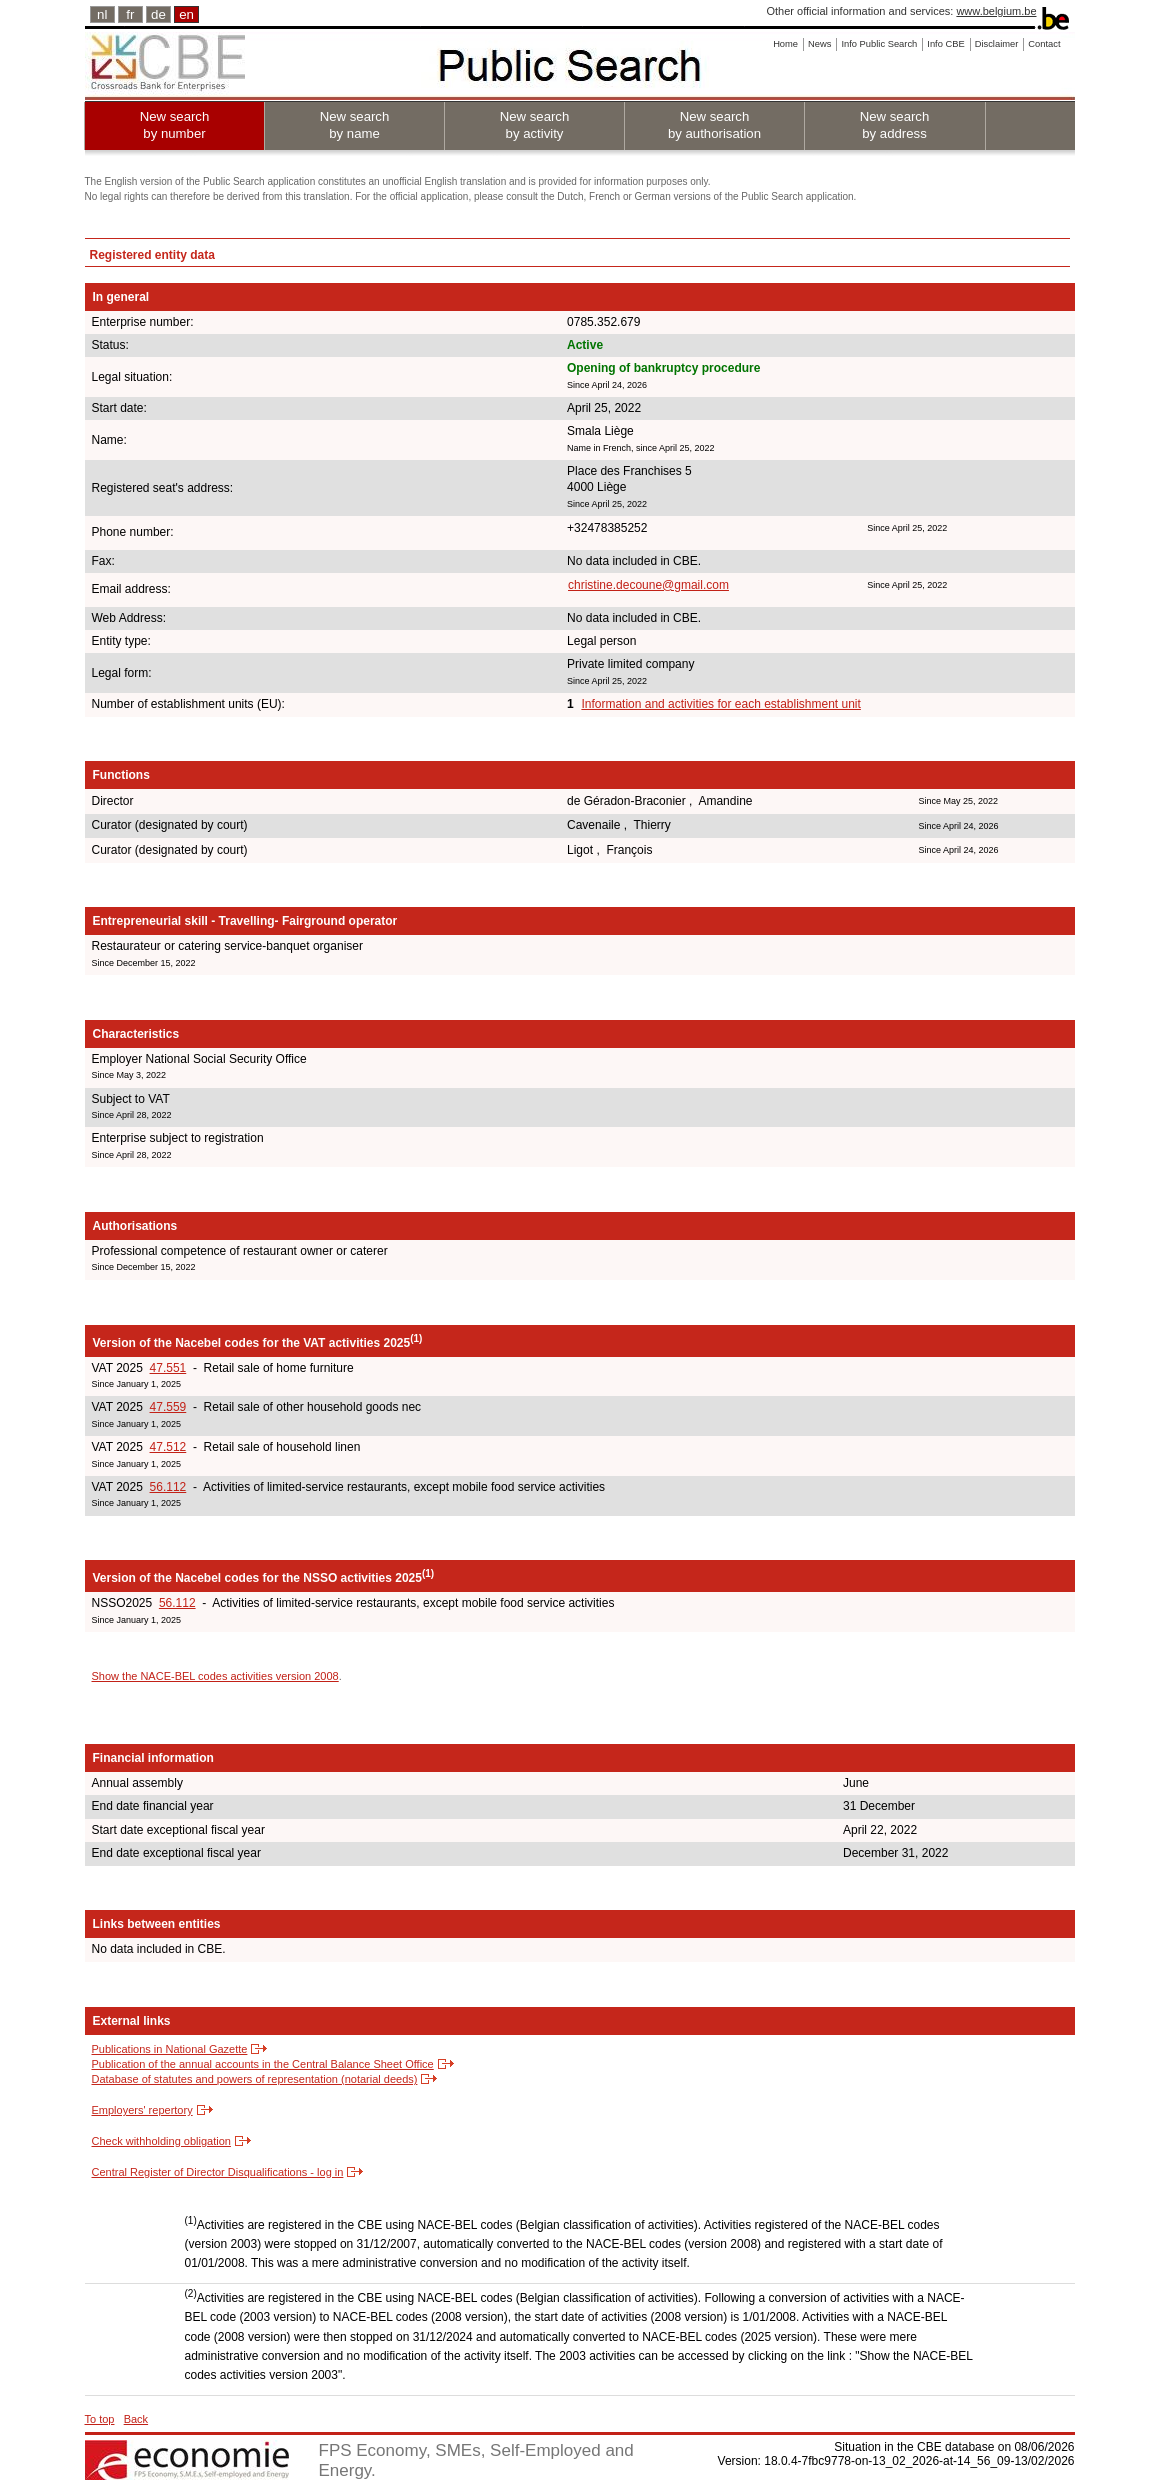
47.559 (168, 1407)
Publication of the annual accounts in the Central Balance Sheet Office (263, 2064)
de (158, 14)
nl (102, 14)
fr (130, 14)
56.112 (168, 1487)
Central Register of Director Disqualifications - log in (218, 2172)
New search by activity (535, 125)
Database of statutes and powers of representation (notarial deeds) (255, 2079)
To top (100, 2419)
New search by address (895, 125)
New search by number (175, 125)
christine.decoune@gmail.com (648, 585)
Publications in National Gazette (170, 2049)
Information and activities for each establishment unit (720, 704)
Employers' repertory (142, 2110)
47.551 (168, 1368)
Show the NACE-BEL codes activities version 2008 (215, 1676)
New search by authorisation (714, 125)
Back (136, 2419)
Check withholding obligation (161, 2141)
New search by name (355, 125)
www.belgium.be (996, 11)
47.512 (168, 1447)
